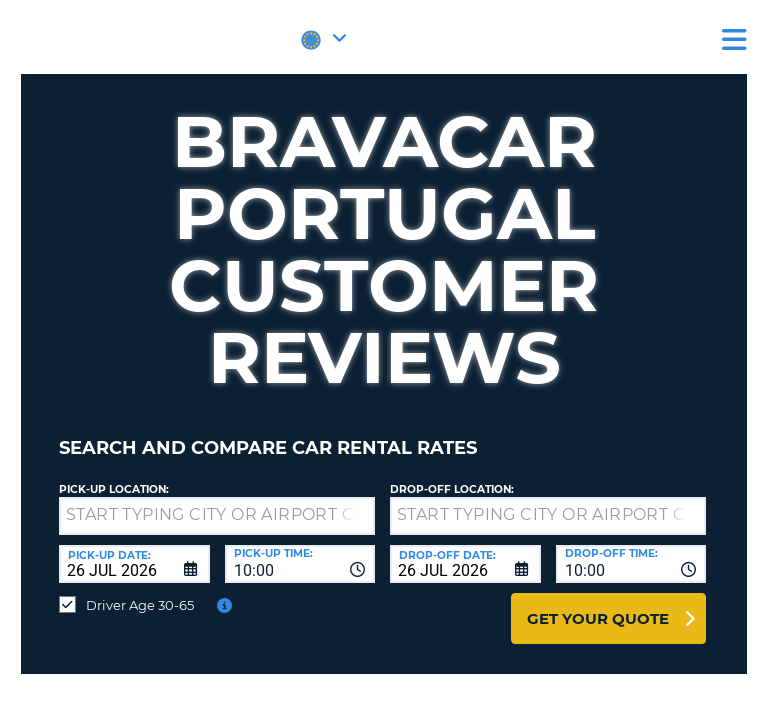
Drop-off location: (452, 489)
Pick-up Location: (114, 489)
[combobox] (300, 564)
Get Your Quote (598, 618)
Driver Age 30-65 (140, 605)
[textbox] (217, 516)
